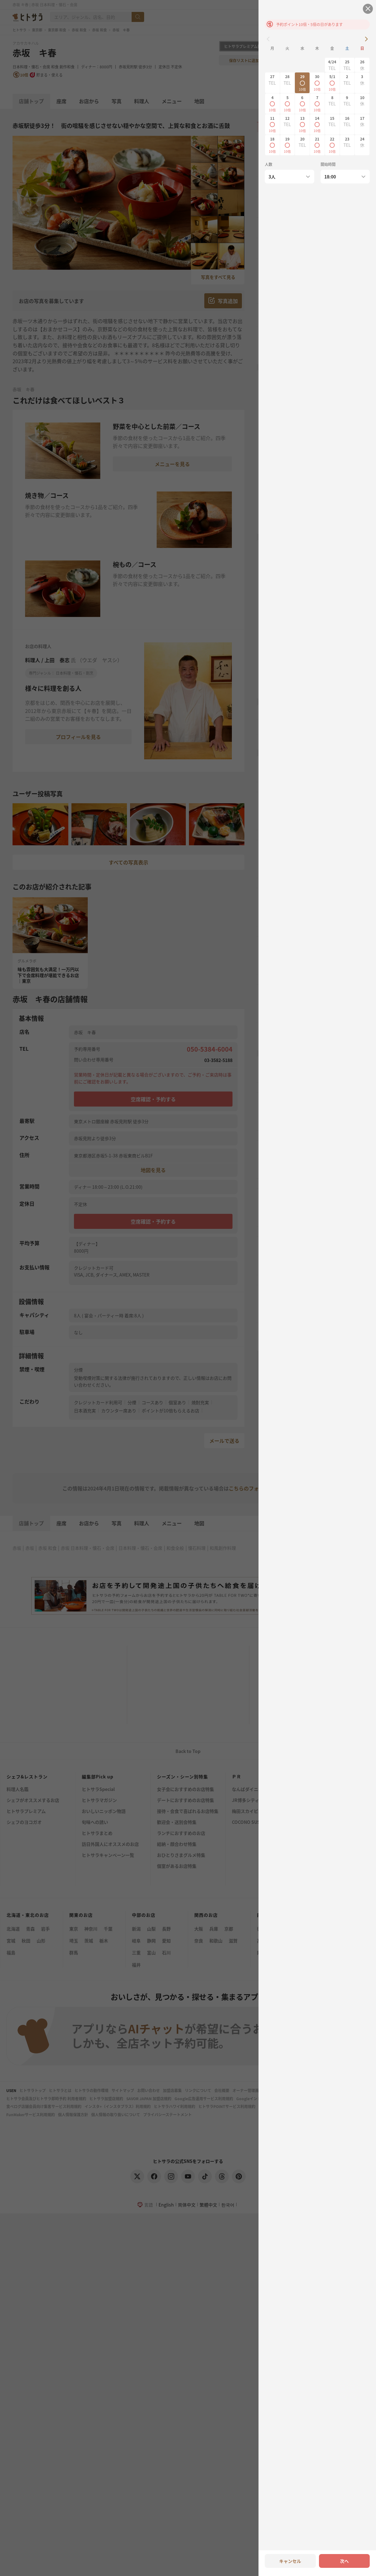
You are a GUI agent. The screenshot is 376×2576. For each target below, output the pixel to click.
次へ (344, 2561)
